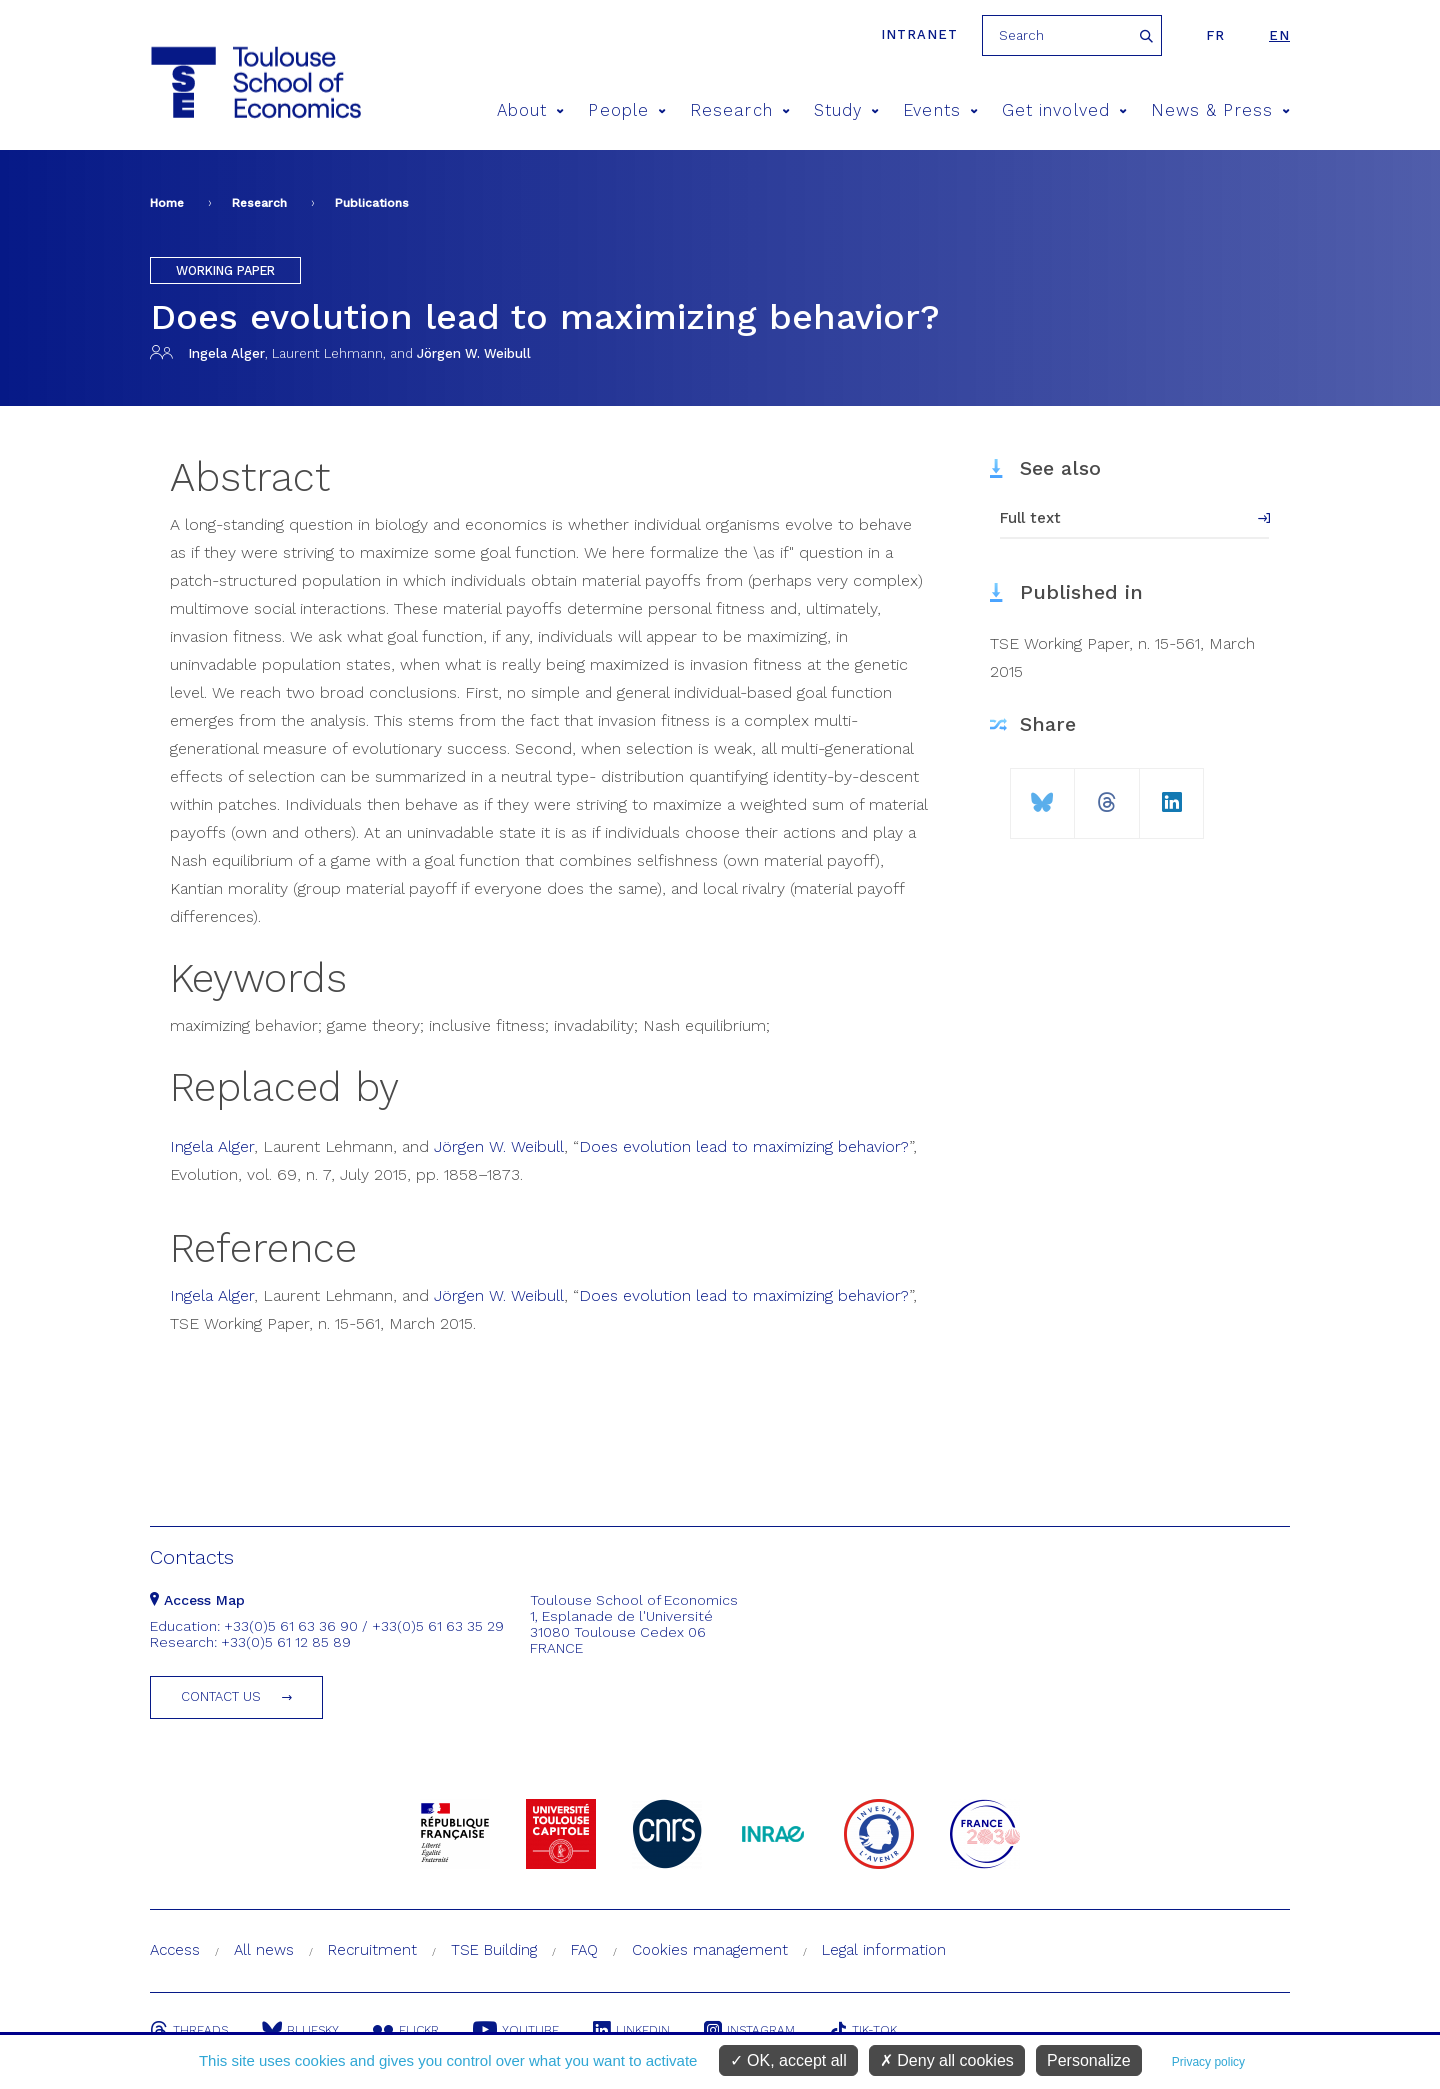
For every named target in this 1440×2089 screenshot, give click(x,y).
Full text (1030, 518)
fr (1215, 35)
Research (740, 110)
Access (175, 1950)
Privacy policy (1208, 2062)
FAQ (584, 1950)
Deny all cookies (947, 2060)
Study (847, 110)
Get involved (1064, 110)
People (627, 110)
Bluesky (300, 2030)
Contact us (221, 1696)
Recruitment (372, 1950)
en (1279, 35)
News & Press (1220, 110)
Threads (189, 2030)
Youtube (516, 2030)
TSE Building (494, 1950)
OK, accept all (788, 2060)
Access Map (197, 1600)
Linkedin (631, 2030)
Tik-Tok (863, 2030)
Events (940, 110)
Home (167, 203)
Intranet (919, 34)
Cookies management (710, 1950)
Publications (372, 203)
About (531, 110)
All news (264, 1950)
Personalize (1089, 2060)
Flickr (406, 2030)
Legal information (884, 1950)
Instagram (749, 2030)
